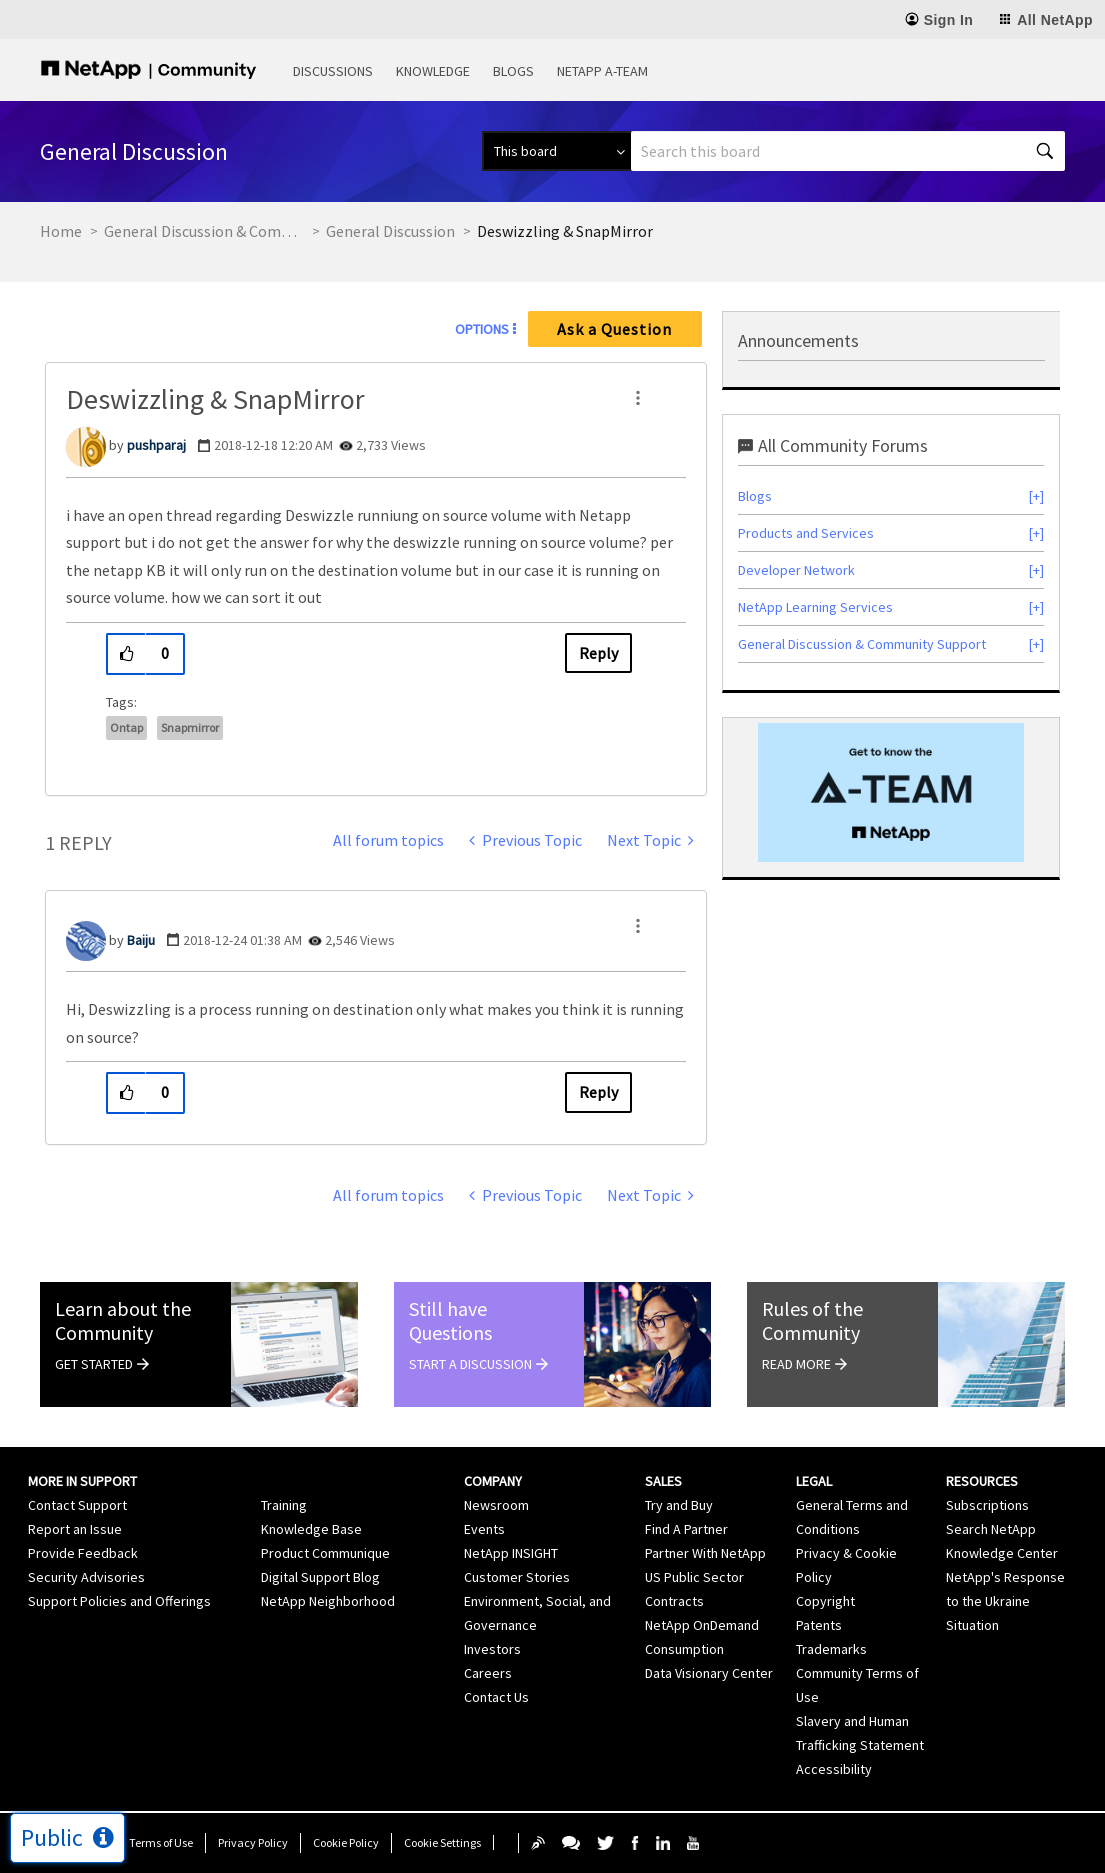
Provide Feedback (83, 1553)
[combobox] (848, 151)
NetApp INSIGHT (511, 1553)
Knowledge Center (1002, 1553)
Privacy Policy (253, 1842)
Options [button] (482, 329)
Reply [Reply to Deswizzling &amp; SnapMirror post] (598, 653)
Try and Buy (679, 1505)
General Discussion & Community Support (204, 231)
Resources (982, 1481)
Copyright (825, 1601)
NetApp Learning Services (815, 607)
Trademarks (831, 1649)
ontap (126, 727)
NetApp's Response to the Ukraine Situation (1005, 1601)
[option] (891, 792)
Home (61, 231)
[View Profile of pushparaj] (156, 445)
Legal (814, 1481)
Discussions (333, 71)
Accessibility (834, 1769)
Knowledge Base (311, 1529)
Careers (488, 1673)
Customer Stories (517, 1577)
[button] (638, 398)
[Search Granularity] (556, 151)
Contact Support (77, 1505)
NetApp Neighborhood (328, 1601)
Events (484, 1529)
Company (493, 1481)
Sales (663, 1481)
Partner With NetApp (705, 1553)
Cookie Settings (442, 1842)
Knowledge (433, 71)
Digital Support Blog (320, 1577)
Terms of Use (161, 1842)
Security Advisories (86, 1577)
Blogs (513, 71)
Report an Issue (75, 1529)
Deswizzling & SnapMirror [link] (565, 231)
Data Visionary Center (709, 1673)
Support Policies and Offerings (119, 1601)
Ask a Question (614, 329)
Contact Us (496, 1697)
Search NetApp (991, 1529)
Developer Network (796, 570)
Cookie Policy (346, 1842)
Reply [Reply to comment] (598, 1092)
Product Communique (325, 1553)
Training (284, 1505)
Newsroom (496, 1505)
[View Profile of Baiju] (141, 940)
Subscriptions (987, 1505)
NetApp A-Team (602, 71)
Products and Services (806, 533)
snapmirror (190, 727)
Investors (492, 1649)
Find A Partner (686, 1529)
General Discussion (390, 231)
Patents (819, 1625)
